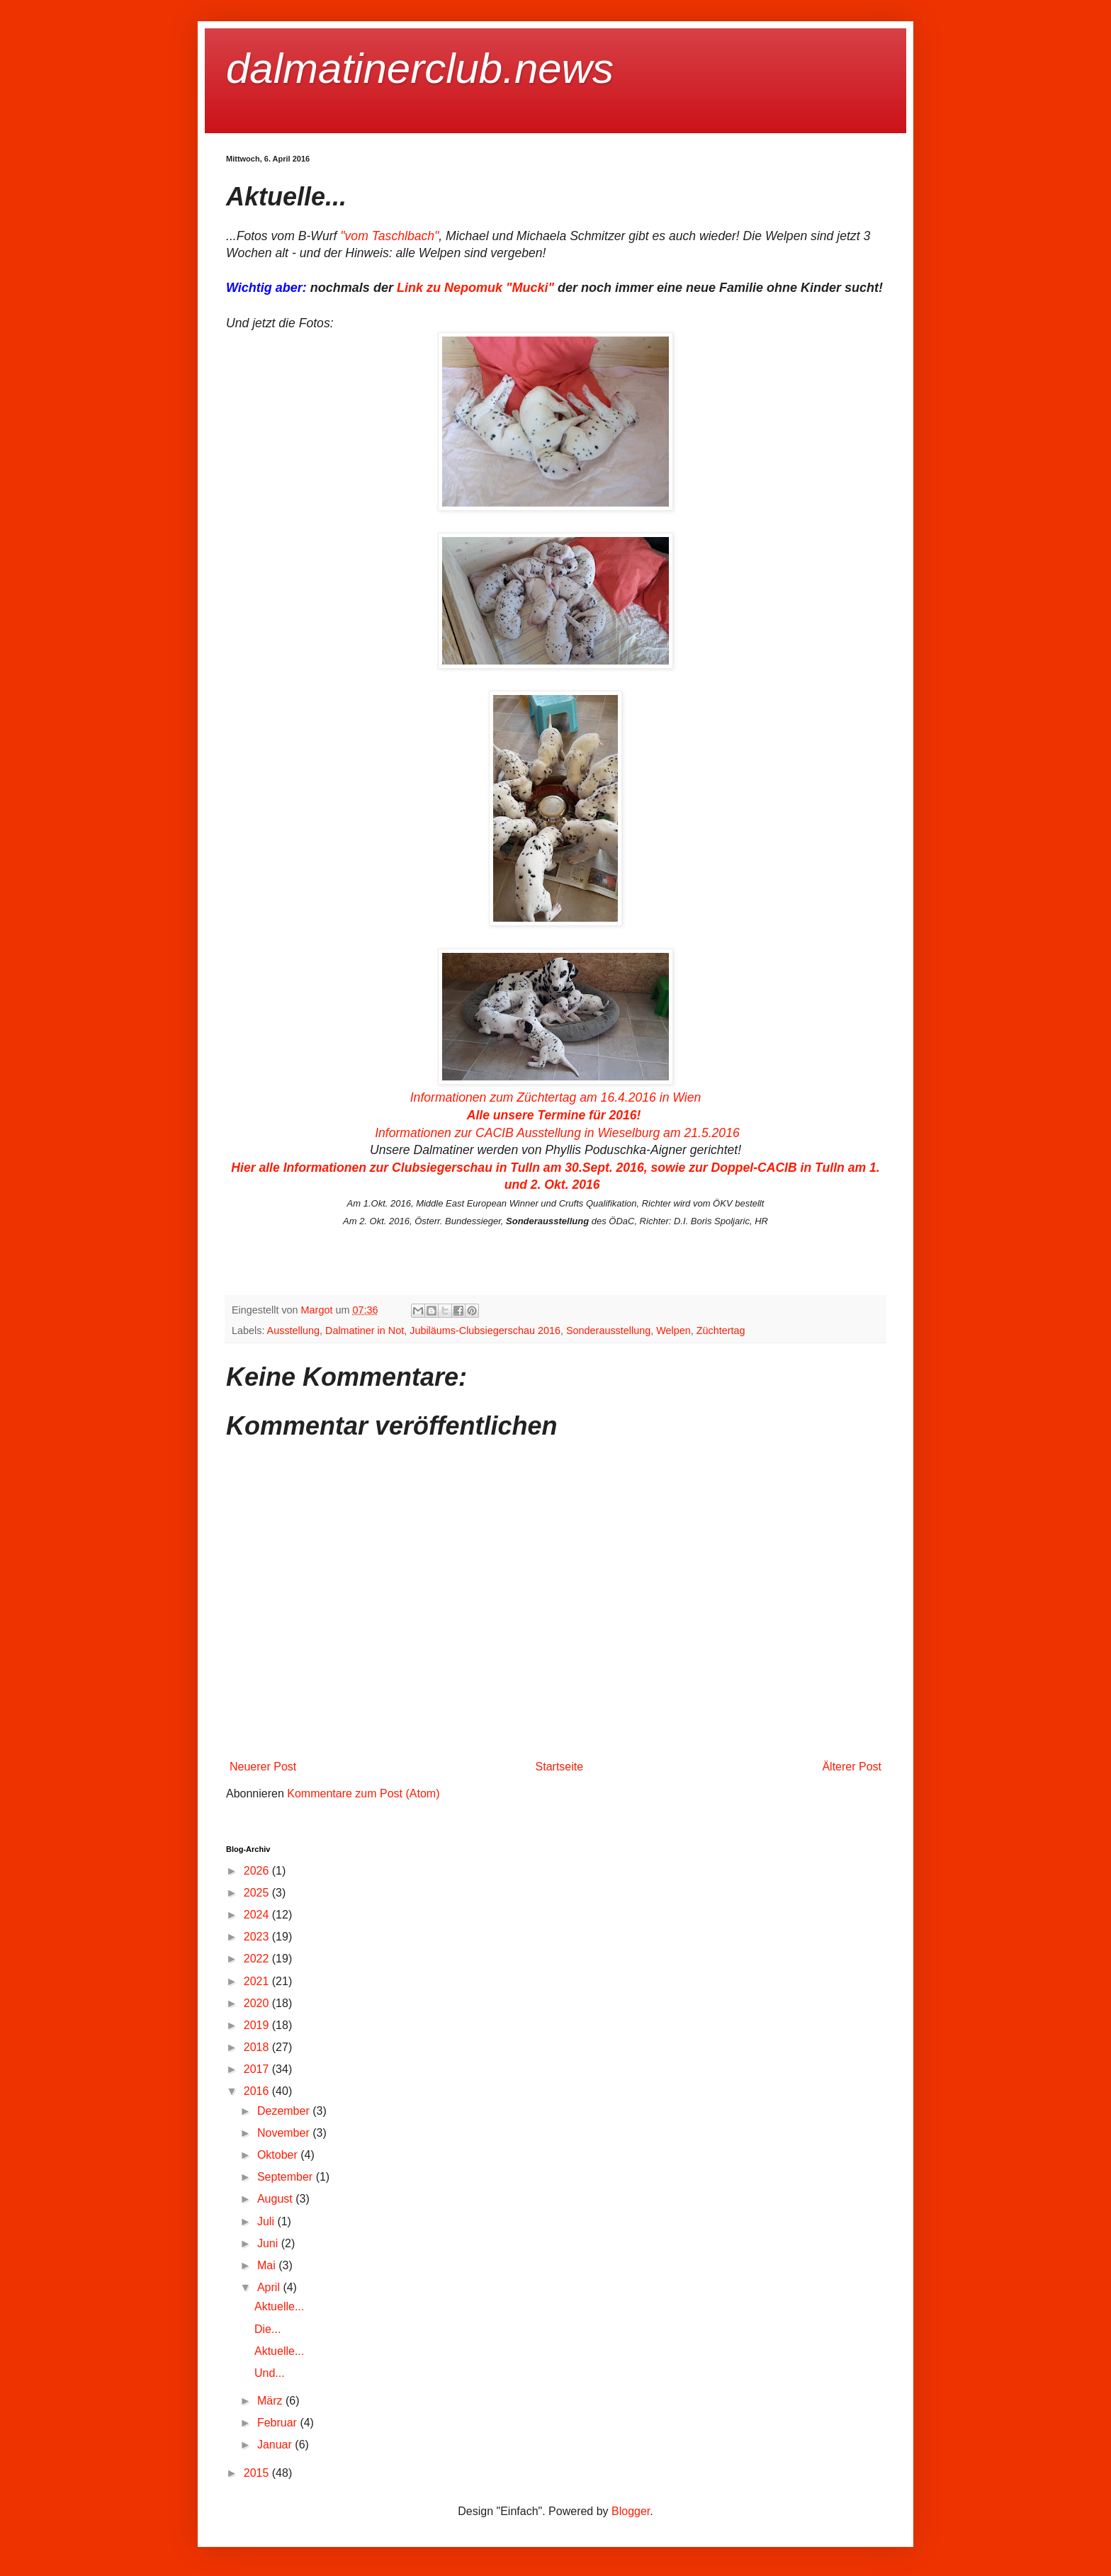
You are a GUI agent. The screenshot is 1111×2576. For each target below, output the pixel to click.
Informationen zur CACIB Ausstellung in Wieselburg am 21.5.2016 (557, 1133)
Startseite (560, 1767)
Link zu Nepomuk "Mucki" (475, 288)
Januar (276, 2445)
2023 (258, 1937)
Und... (269, 2373)
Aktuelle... (279, 2306)
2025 (258, 1893)
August (276, 2199)
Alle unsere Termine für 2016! (556, 1115)
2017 (258, 2069)
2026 (258, 1871)
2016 (258, 2091)
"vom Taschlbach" (389, 236)
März (271, 2401)
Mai (267, 2265)
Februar (278, 2423)
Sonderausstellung (608, 1330)
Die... (267, 2329)
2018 (258, 2047)
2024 (258, 1915)
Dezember (284, 2111)
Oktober (278, 2155)
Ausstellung (293, 1330)
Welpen (673, 1330)
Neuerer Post (263, 1767)
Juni (269, 2243)
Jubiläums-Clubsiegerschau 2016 (485, 1330)
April (270, 2287)
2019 (258, 2025)
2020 (258, 2003)
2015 (258, 2473)
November (284, 2133)
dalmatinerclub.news (420, 68)
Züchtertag (721, 1330)
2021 (258, 1981)
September (286, 2177)
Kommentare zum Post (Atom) (363, 1793)
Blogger (630, 2511)
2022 (258, 1959)
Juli (267, 2221)
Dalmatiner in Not (364, 1330)
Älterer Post (851, 1767)
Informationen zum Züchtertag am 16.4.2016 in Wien (555, 1097)
